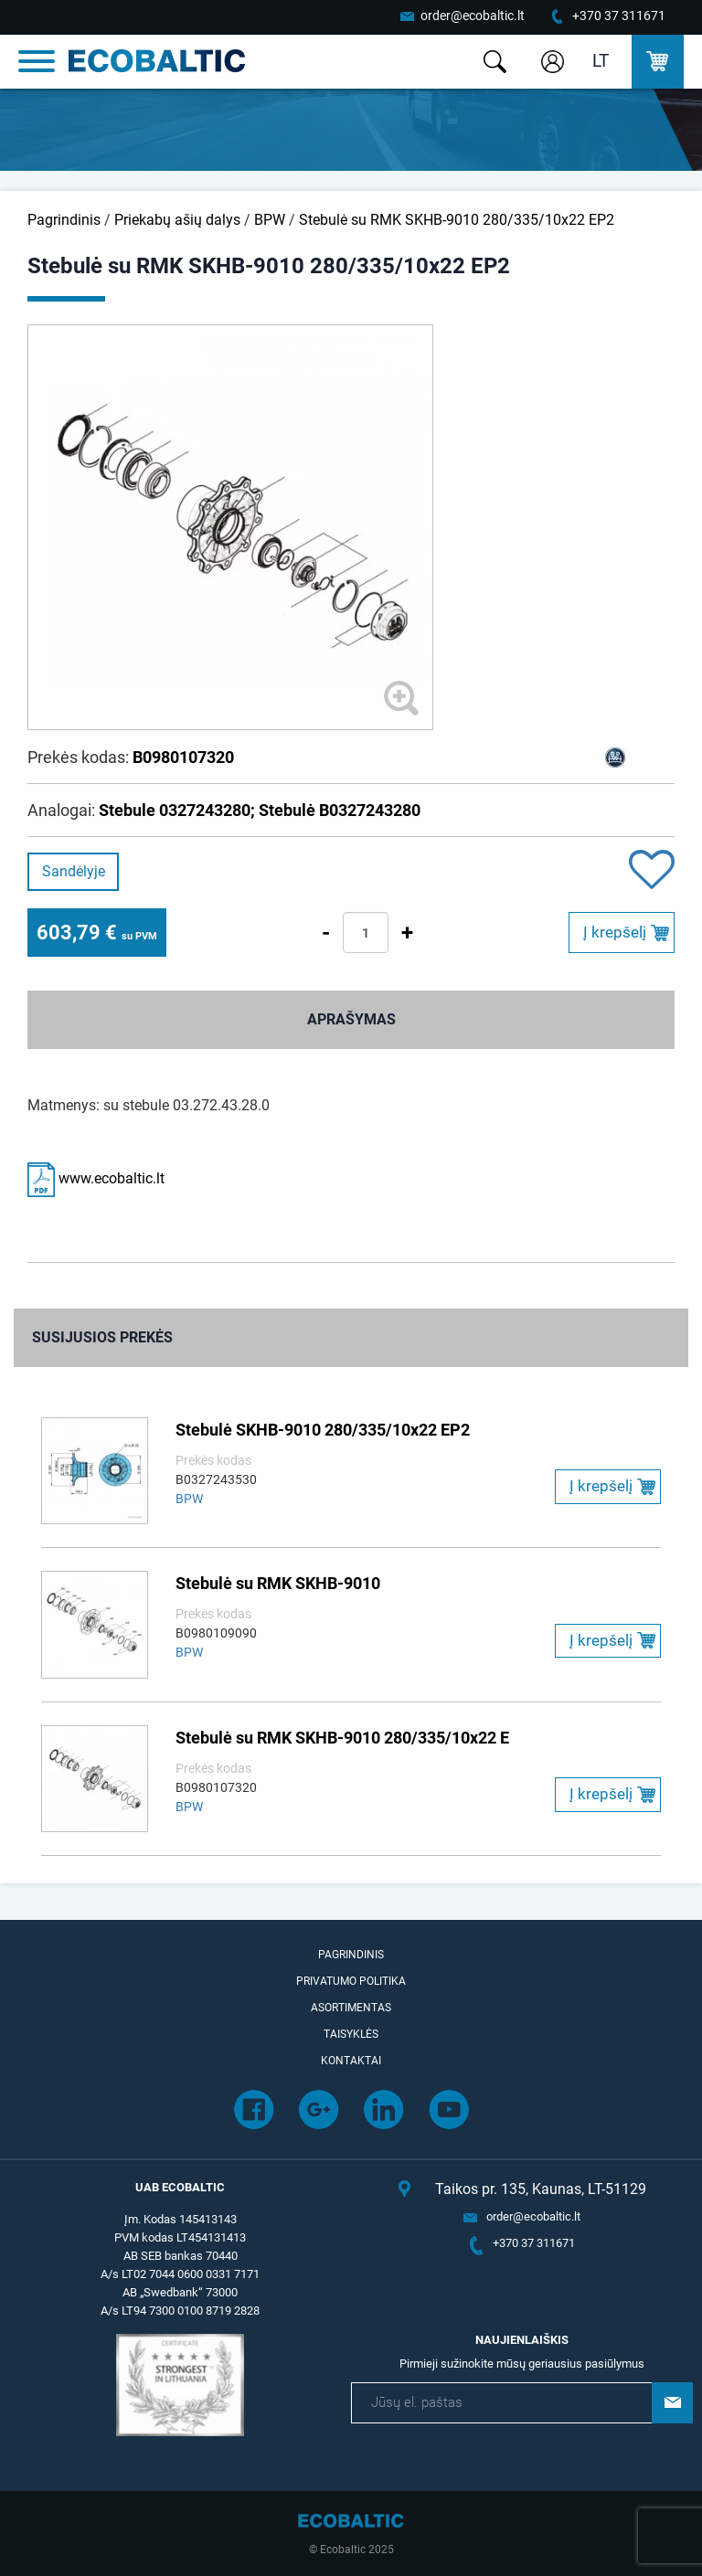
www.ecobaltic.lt (96, 1178)
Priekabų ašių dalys (177, 219)
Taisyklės (351, 2034)
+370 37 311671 (618, 15)
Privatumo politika (351, 1981)
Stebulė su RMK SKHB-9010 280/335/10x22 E (342, 1737)
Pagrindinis (64, 219)
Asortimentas (351, 2007)
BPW (269, 219)
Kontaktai (351, 2060)
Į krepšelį (614, 932)
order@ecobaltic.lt (472, 15)
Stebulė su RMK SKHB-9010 (278, 1583)
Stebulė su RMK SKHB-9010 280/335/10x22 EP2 (456, 219)
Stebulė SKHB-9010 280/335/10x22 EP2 (323, 1429)
